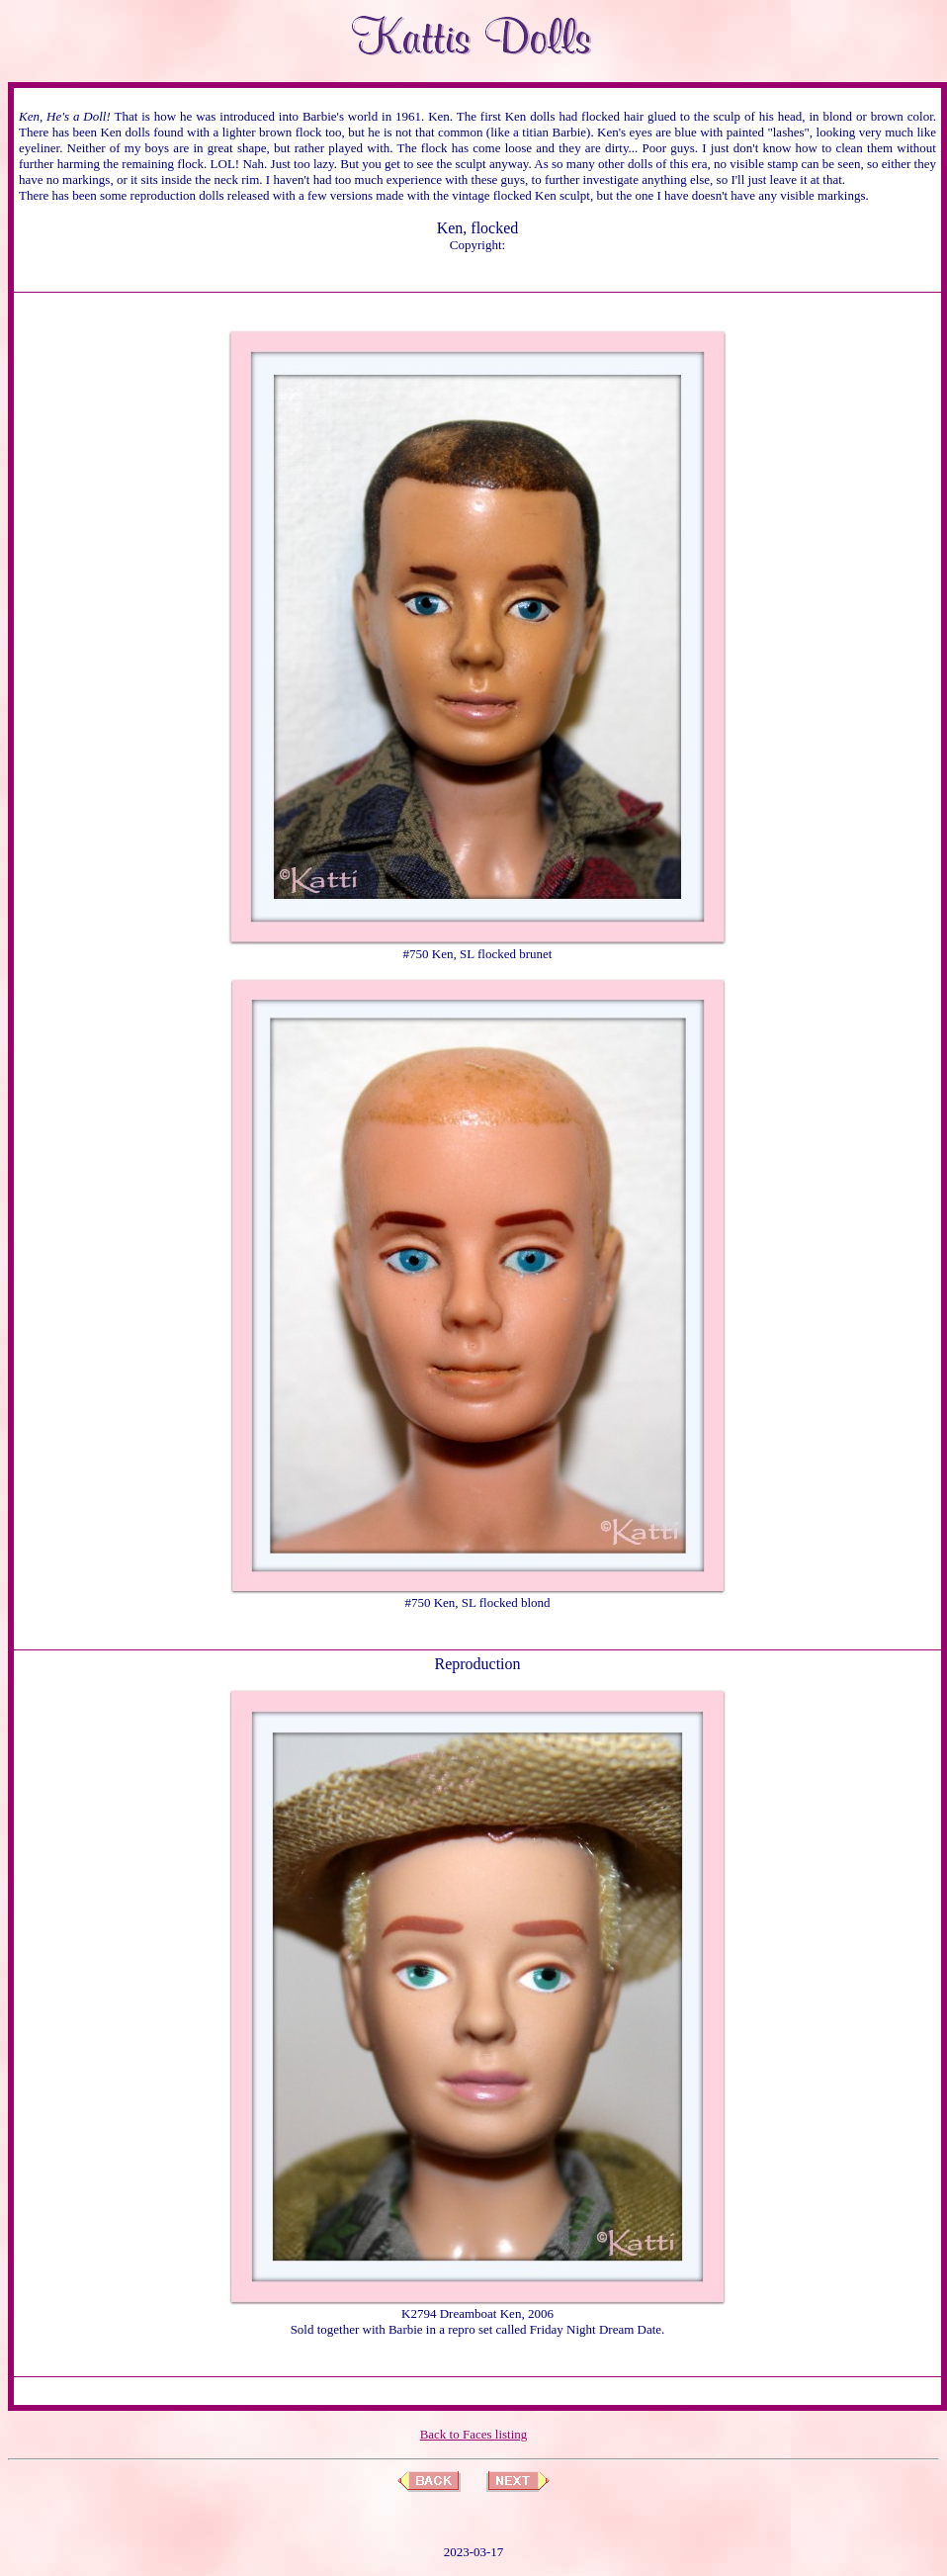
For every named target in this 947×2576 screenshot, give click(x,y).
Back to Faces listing (474, 2434)
